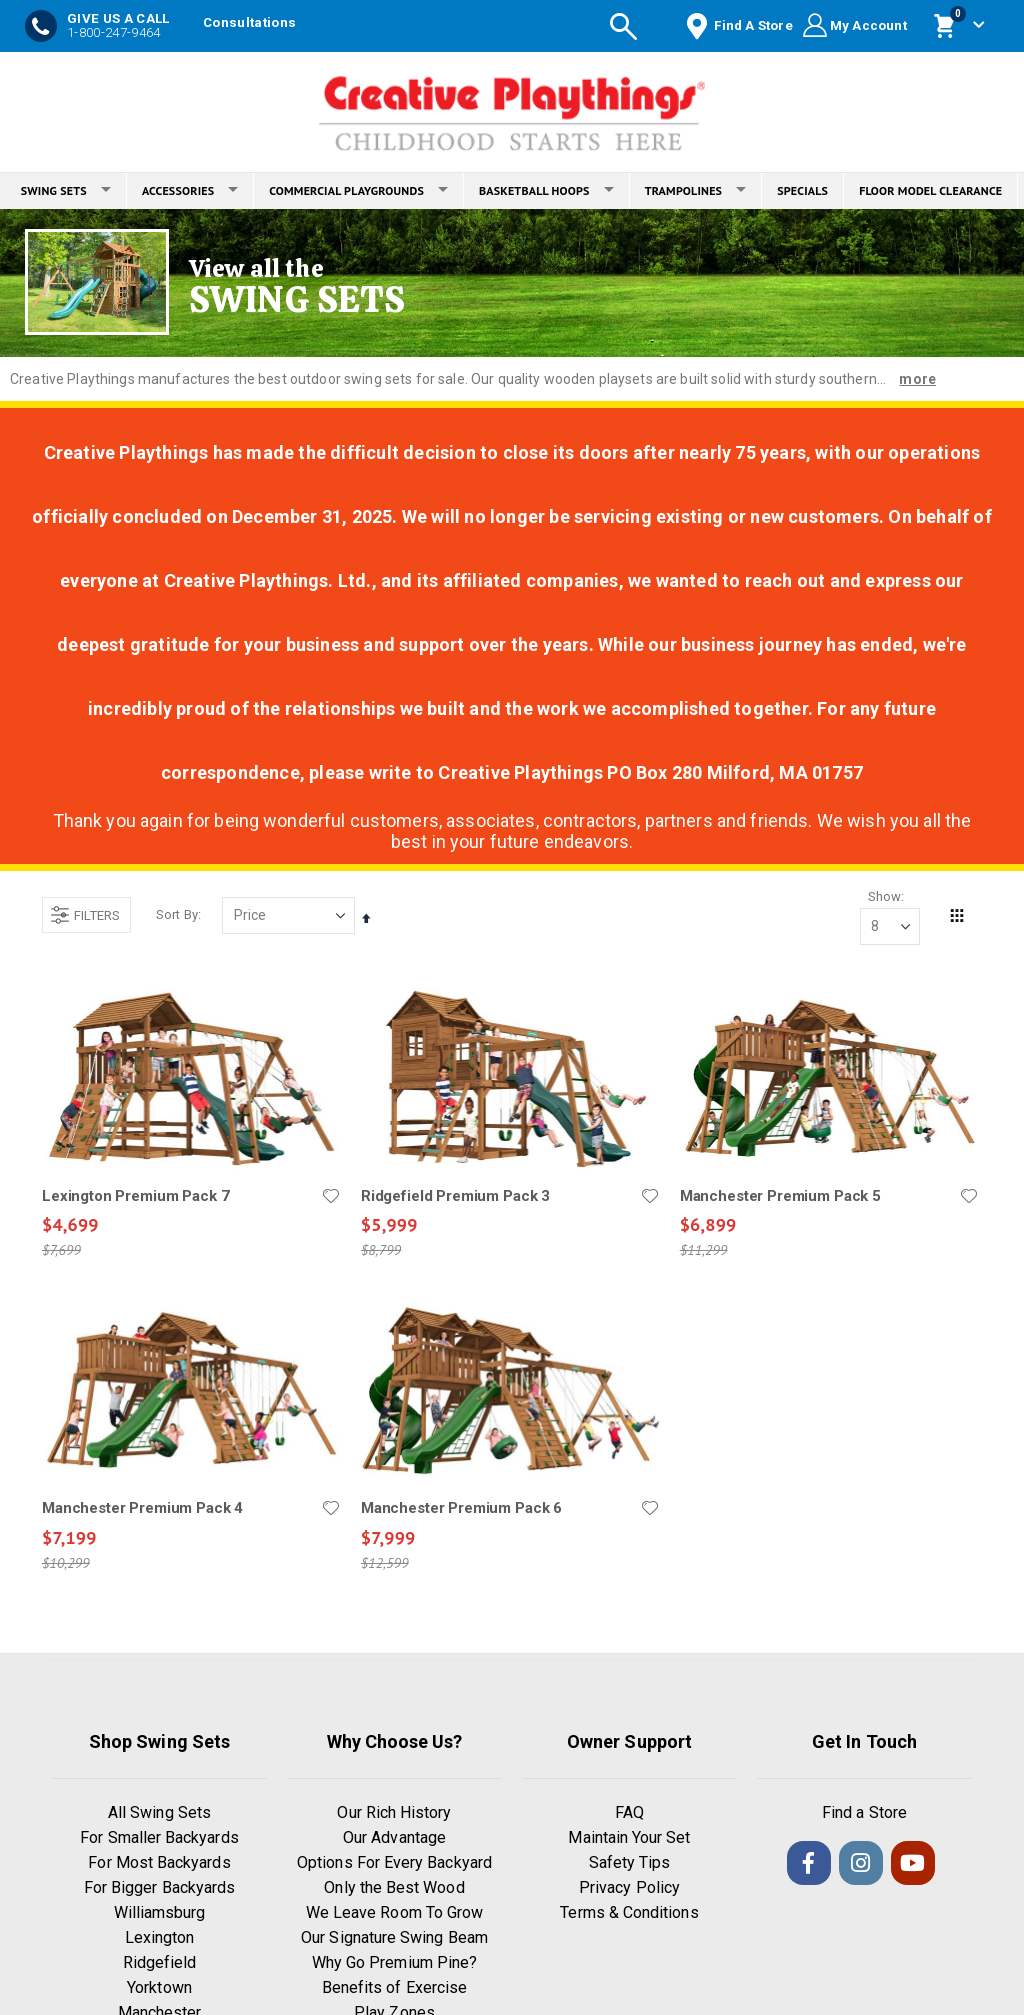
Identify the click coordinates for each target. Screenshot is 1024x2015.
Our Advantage (394, 1839)
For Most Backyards (159, 1864)
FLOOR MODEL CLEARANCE (930, 190)
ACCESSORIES (190, 190)
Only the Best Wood (394, 1889)
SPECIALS (802, 190)
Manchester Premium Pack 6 (460, 1510)
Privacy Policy (629, 1889)
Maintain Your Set (629, 1839)
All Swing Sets (159, 1814)
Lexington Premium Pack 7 (135, 1197)
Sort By (177, 915)
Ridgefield (160, 1964)
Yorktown (159, 1989)
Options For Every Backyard (394, 1864)
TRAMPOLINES (696, 190)
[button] (330, 1197)
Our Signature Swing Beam (394, 1939)
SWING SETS (66, 190)
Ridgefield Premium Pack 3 (454, 1197)
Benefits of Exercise (394, 1989)
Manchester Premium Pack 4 (142, 1510)
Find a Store (864, 1814)
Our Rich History (394, 1814)
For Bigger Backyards (159, 1889)
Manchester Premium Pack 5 (779, 1197)
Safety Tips (630, 1864)
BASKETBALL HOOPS (546, 190)
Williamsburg (160, 1914)
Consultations (249, 22)
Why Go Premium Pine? (394, 1964)
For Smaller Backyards (159, 1839)
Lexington (160, 1939)
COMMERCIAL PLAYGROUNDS (358, 190)
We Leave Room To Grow (394, 1914)
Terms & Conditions (629, 1914)
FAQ (629, 1814)
